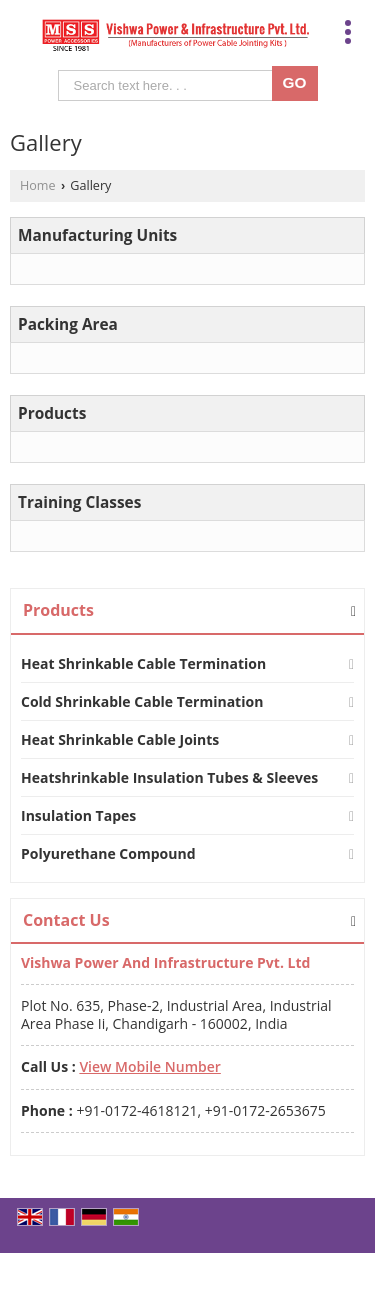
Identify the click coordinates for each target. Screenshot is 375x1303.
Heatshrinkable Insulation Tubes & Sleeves (169, 777)
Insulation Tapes (78, 815)
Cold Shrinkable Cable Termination (142, 701)
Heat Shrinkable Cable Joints (120, 739)
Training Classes (79, 502)
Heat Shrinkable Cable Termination (143, 663)
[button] (149, 1066)
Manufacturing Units (97, 235)
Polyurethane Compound (108, 853)
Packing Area (68, 324)
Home (38, 185)
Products (52, 413)
